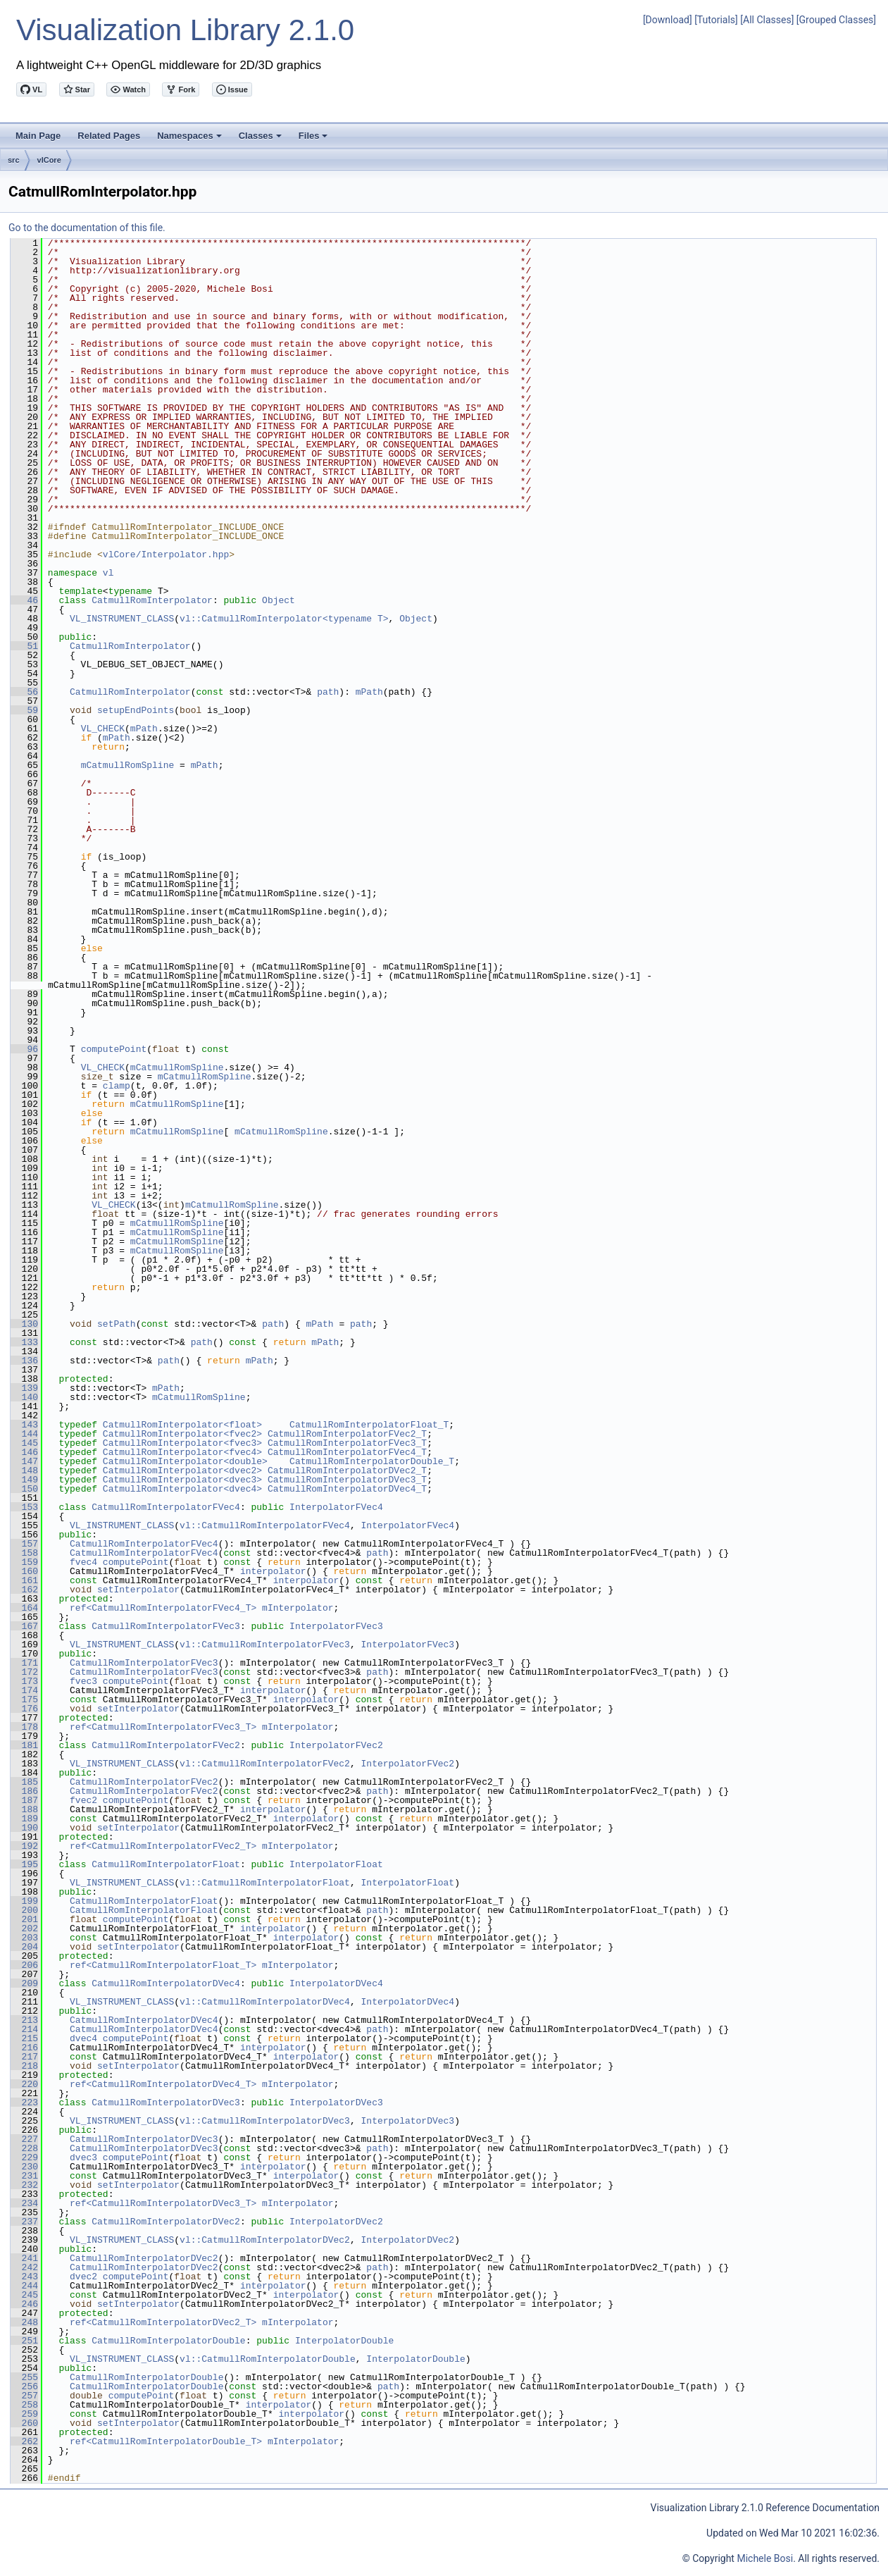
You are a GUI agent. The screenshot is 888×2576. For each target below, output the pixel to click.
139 (24, 1388)
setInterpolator (138, 1589)
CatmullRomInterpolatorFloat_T (369, 1424)
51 (24, 646)
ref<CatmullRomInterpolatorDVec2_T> (163, 2322)
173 (24, 1681)
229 (24, 2157)
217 (24, 2056)
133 (24, 1342)
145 (24, 1443)
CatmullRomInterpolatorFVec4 (166, 1507)
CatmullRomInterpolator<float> (182, 1424)
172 (24, 1672)
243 (24, 2276)
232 (24, 2185)
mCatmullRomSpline (128, 765)
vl (108, 572)
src (14, 160)
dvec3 (83, 2157)
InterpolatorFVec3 (336, 1626)
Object (278, 600)
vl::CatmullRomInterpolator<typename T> (284, 618)
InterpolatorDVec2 (336, 2221)
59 (24, 710)
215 (24, 2038)
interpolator (273, 1571)
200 (24, 1910)
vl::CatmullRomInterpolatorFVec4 (265, 1525)
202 (24, 1928)
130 (24, 1324)
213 (24, 2020)
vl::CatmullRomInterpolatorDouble (268, 2359)
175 (24, 1699)
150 (24, 1488)
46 (24, 600)
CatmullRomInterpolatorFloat (166, 1864)
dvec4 (83, 2038)
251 (24, 2340)
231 (24, 2175)
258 (24, 2404)
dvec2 (83, 2276)
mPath (369, 692)
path (328, 692)
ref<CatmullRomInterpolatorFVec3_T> (163, 1727)
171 (24, 1663)
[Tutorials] (716, 19)
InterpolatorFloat (336, 1864)
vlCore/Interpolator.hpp (166, 554)
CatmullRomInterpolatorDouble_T (371, 1461)
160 (24, 1571)
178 (24, 1727)
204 (24, 1946)
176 (24, 1708)
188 (24, 1809)
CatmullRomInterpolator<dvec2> (182, 1470)
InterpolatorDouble (344, 2340)
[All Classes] (767, 19)
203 (24, 1937)
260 (24, 2423)
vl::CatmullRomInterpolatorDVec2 (265, 2240)
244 (24, 2285)
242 (24, 2267)
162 (24, 1589)
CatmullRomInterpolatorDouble (168, 2340)
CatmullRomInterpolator (152, 600)
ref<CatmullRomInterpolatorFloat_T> (163, 1965)
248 (24, 2322)
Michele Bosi (765, 2558)
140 (24, 1397)
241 (24, 2258)
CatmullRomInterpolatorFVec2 (166, 1745)
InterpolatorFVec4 (336, 1507)
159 (24, 1562)
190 (24, 1827)
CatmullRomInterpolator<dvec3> (182, 1479)
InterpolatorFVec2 (336, 1745)
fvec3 (83, 1681)
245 (24, 2295)
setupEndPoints (135, 710)
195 (24, 1864)
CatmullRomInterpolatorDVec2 (166, 2221)
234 (24, 2203)
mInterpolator (297, 1608)
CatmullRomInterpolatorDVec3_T (347, 1479)
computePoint (114, 1049)
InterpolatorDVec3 (336, 2102)
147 (24, 1461)
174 (24, 1690)
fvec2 (83, 1800)
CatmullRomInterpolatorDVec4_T (347, 1488)
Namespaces (190, 139)
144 (24, 1434)
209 (24, 1983)
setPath (116, 1324)
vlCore (49, 160)
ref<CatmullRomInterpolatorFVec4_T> (163, 1608)
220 (24, 2084)
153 (24, 1507)
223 (24, 2102)
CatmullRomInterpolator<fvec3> (182, 1443)
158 (24, 1553)
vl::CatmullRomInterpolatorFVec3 (265, 1644)
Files (314, 139)
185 (24, 1782)
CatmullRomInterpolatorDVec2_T (347, 1470)
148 (24, 1470)
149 (24, 1479)
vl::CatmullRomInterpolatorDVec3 (265, 2120)
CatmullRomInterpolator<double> (185, 1461)
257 (24, 2395)
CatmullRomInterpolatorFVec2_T (347, 1434)
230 (24, 2166)
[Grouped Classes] (836, 19)
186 (24, 1791)
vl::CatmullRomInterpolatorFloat (265, 1882)
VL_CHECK (103, 728)
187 (24, 1800)
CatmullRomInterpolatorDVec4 (166, 1983)
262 (24, 2441)
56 (24, 692)
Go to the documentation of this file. (86, 227)
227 (24, 2139)
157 (24, 1543)
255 (24, 2377)
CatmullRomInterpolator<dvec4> (182, 1488)
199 (24, 1901)
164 (24, 1608)
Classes (261, 139)
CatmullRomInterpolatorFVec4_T (347, 1452)
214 (24, 2029)
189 (24, 1818)
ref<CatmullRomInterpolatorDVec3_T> (163, 2203)
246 (24, 2304)
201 (24, 1919)
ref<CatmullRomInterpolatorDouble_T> (166, 2441)
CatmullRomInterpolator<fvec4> (182, 1452)
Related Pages (108, 135)
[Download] (667, 19)
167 (24, 1626)
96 (24, 1049)
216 (24, 2047)
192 (24, 1846)
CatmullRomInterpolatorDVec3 (166, 2102)
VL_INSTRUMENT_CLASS (122, 618)
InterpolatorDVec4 (336, 1983)
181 (24, 1745)
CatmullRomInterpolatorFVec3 (166, 1626)
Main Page (38, 135)
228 (24, 2148)
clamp (116, 1085)
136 (24, 1360)
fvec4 (83, 1562)
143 (24, 1424)
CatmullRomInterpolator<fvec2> (182, 1434)
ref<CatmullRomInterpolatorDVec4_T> (163, 2084)
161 (24, 1580)
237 (24, 2221)
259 (24, 2414)
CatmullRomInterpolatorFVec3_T (347, 1443)
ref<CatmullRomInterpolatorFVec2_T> (163, 1846)
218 (24, 2066)
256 (24, 2386)
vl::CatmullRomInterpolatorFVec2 (265, 1763)
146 (24, 1452)
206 (24, 1965)
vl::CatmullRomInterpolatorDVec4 (265, 2001)
